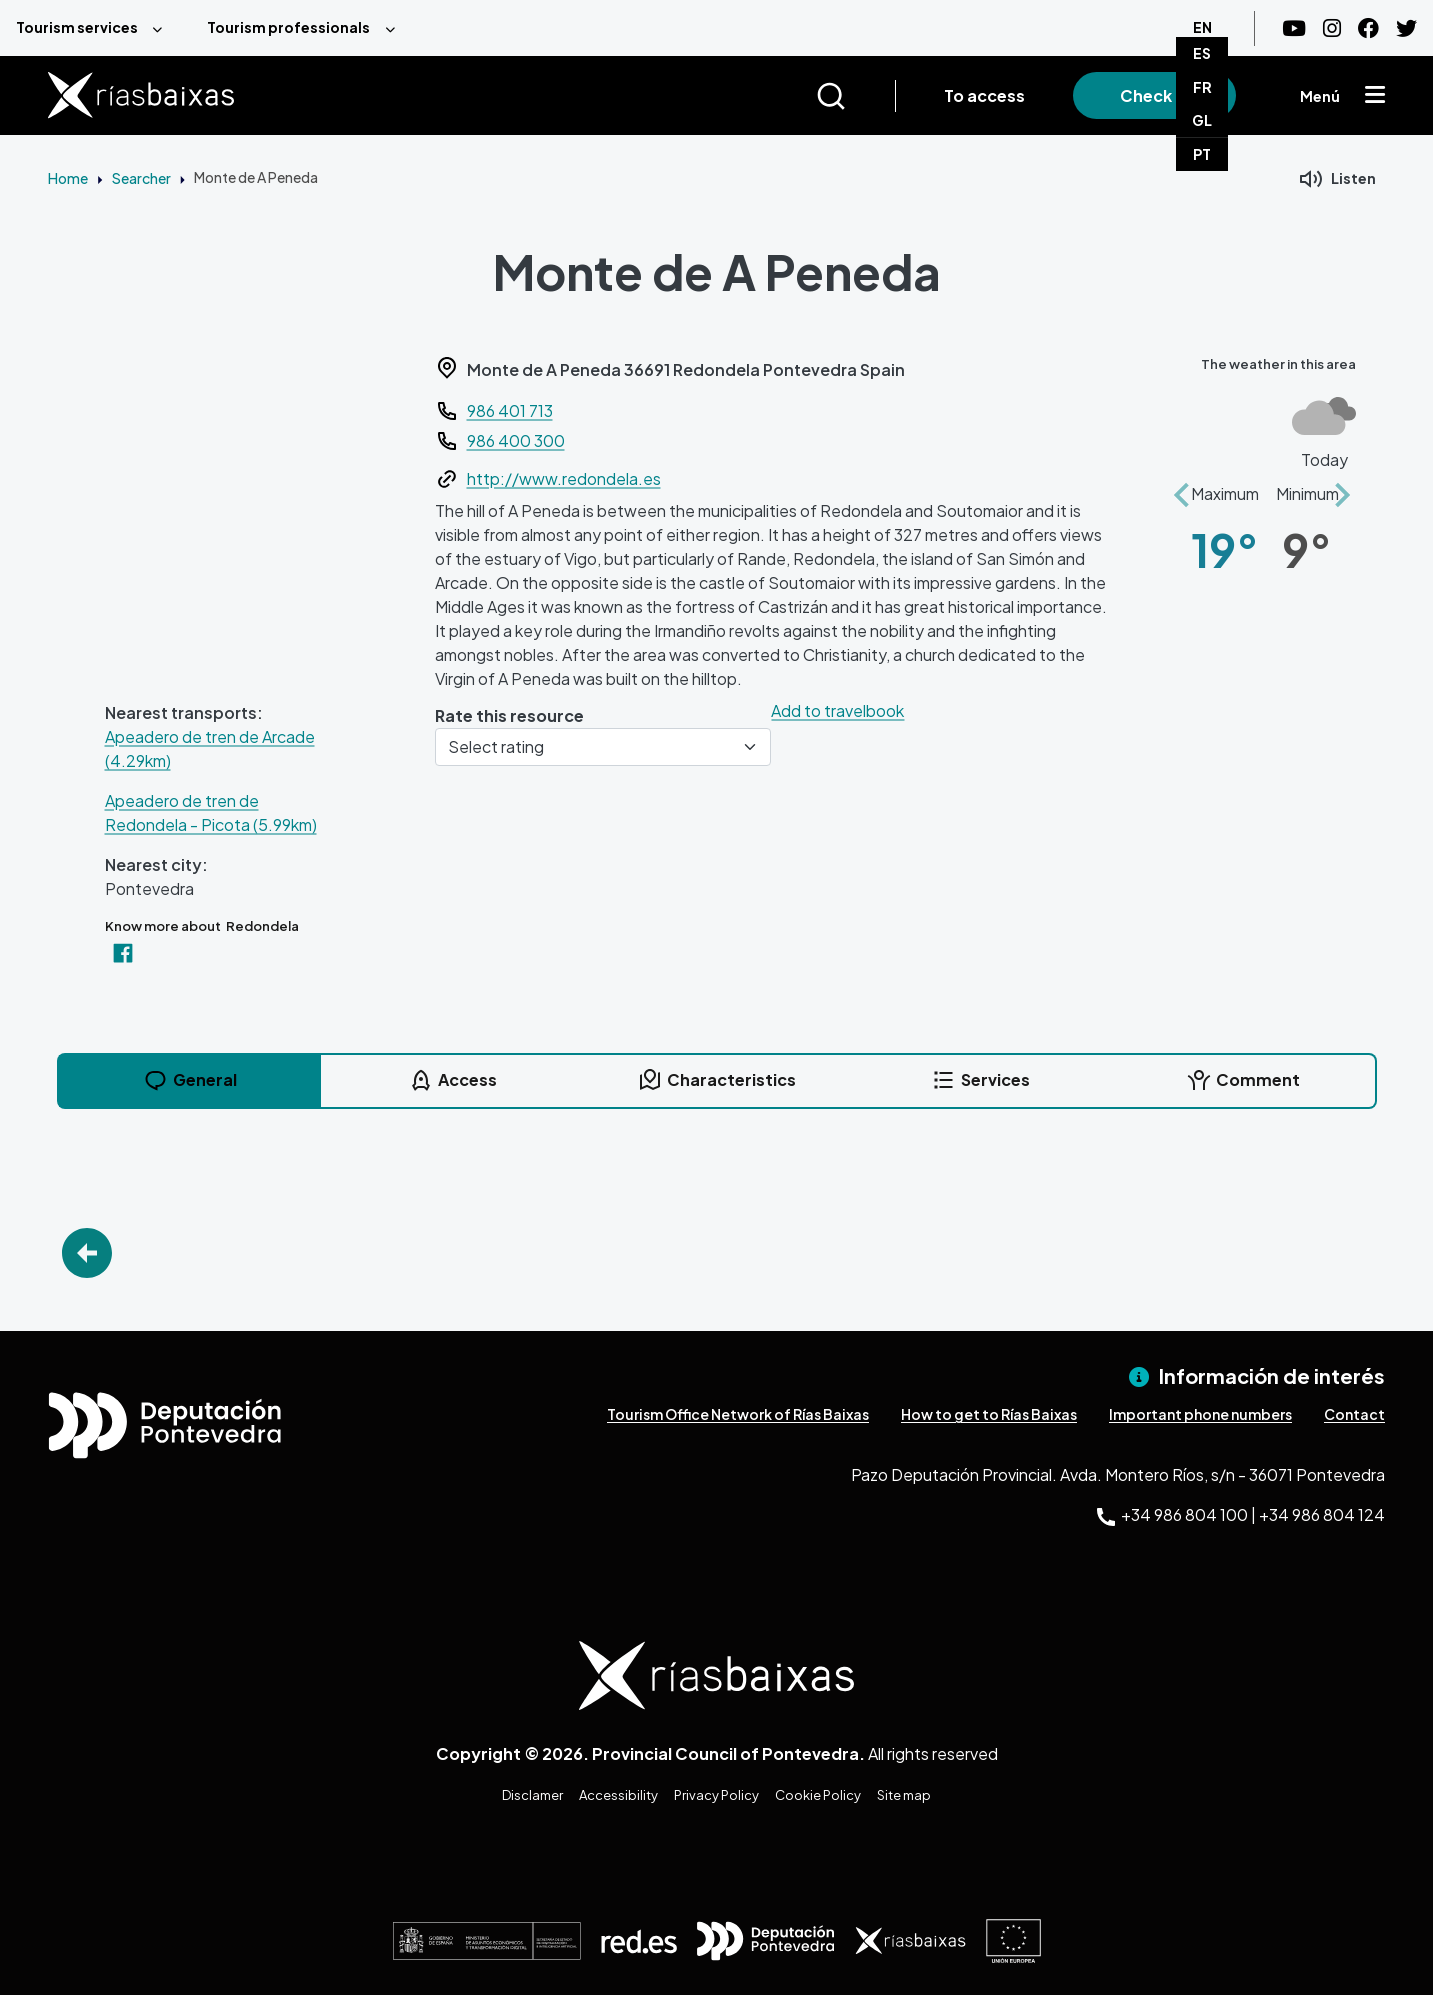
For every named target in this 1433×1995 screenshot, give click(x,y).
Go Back (87, 1253)
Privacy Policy (716, 1795)
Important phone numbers (1200, 1414)
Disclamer (532, 1795)
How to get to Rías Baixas (989, 1414)
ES (1202, 53)
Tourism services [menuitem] (77, 27)
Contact (1354, 1414)
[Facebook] (1368, 28)
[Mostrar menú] (1375, 96)
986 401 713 (510, 410)
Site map (904, 1795)
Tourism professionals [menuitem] (288, 27)
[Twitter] (1406, 28)
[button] (1181, 484)
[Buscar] (855, 96)
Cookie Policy (818, 1795)
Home (68, 178)
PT (1202, 154)
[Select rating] (603, 747)
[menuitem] (95, 28)
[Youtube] (1294, 28)
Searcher (141, 178)
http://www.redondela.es (564, 478)
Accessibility (618, 1795)
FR (1202, 87)
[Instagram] (1332, 28)
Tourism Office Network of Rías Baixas (738, 1414)
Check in (1154, 95)
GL (1202, 120)
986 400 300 (516, 440)
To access (984, 95)
